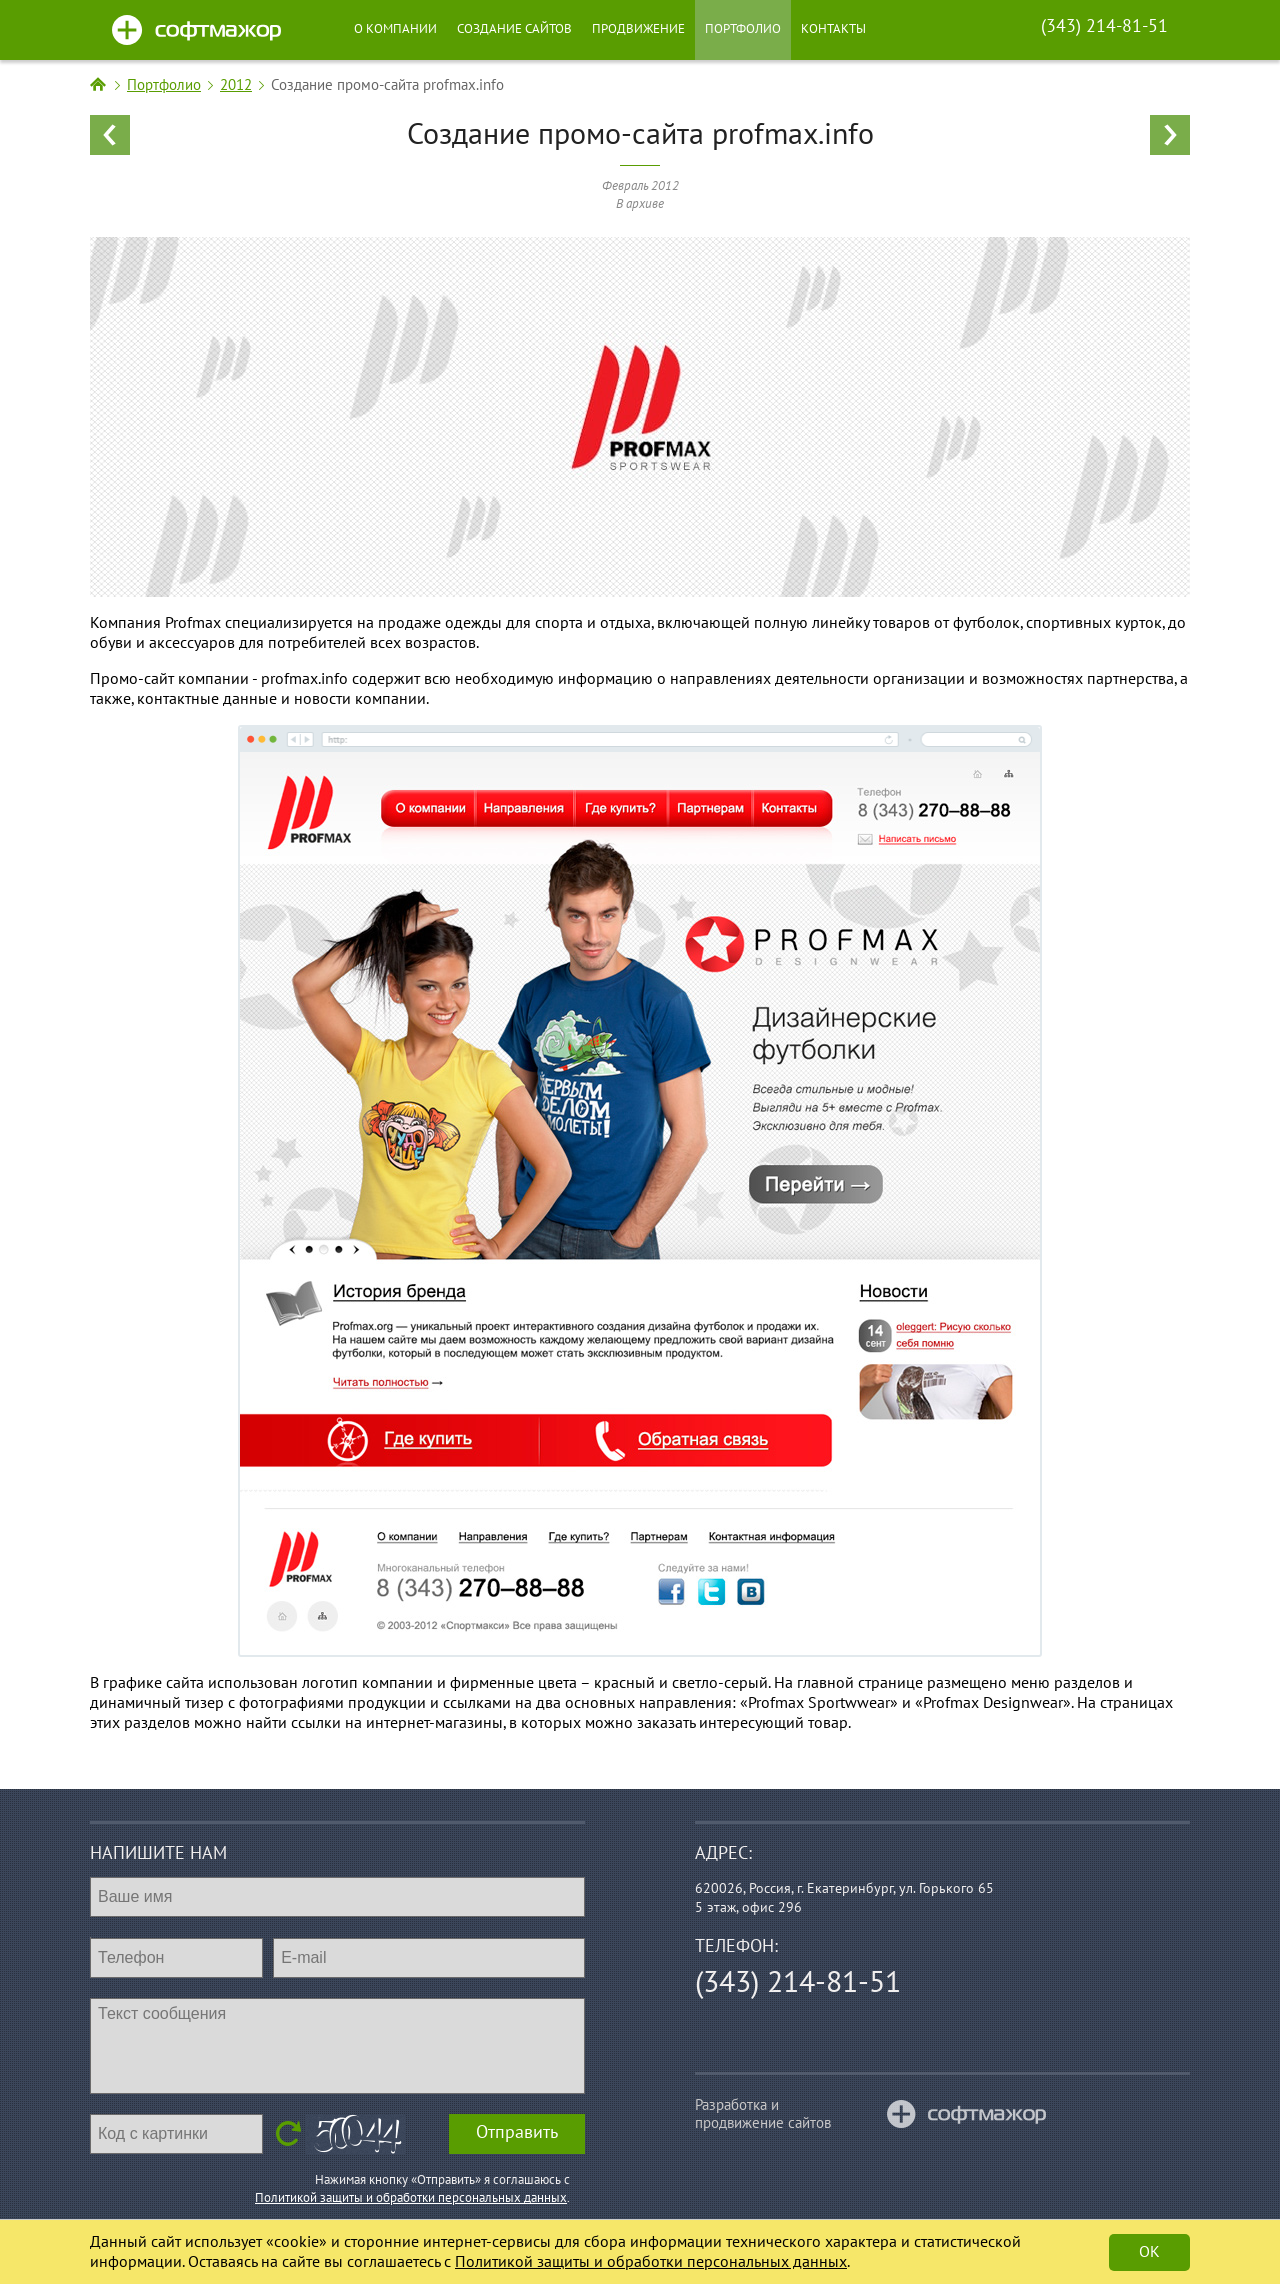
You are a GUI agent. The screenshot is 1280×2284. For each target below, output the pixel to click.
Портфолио (743, 29)
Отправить (517, 2132)
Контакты (833, 29)
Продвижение (638, 29)
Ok (1149, 2252)
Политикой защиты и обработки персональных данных (411, 2198)
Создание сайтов (514, 29)
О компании (395, 29)
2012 (236, 85)
